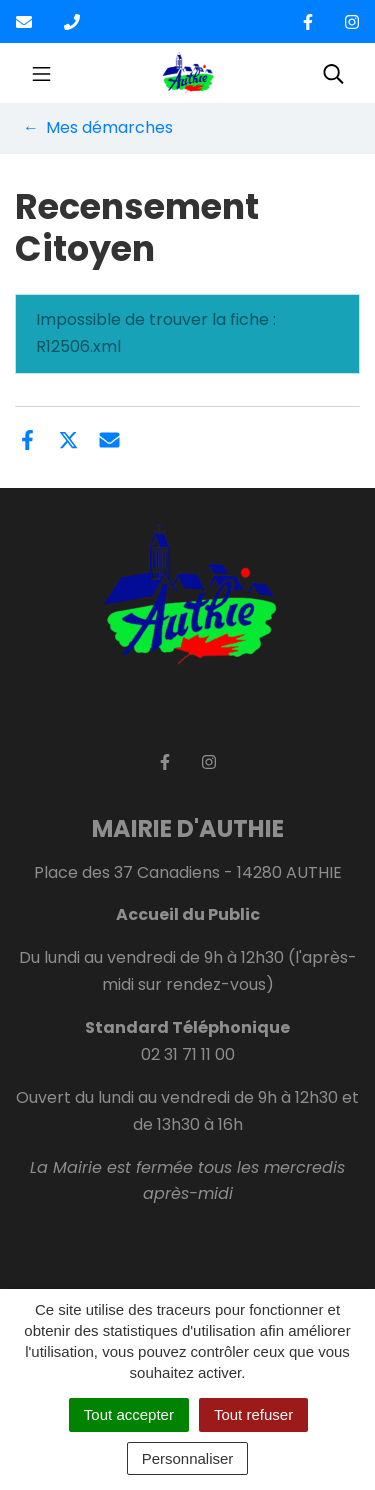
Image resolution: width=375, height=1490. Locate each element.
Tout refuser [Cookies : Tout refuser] (253, 1414)
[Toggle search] (333, 73)
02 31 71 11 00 (188, 1054)
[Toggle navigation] (41, 73)
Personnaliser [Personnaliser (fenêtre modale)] (188, 1458)
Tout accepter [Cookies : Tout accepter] (129, 1414)
